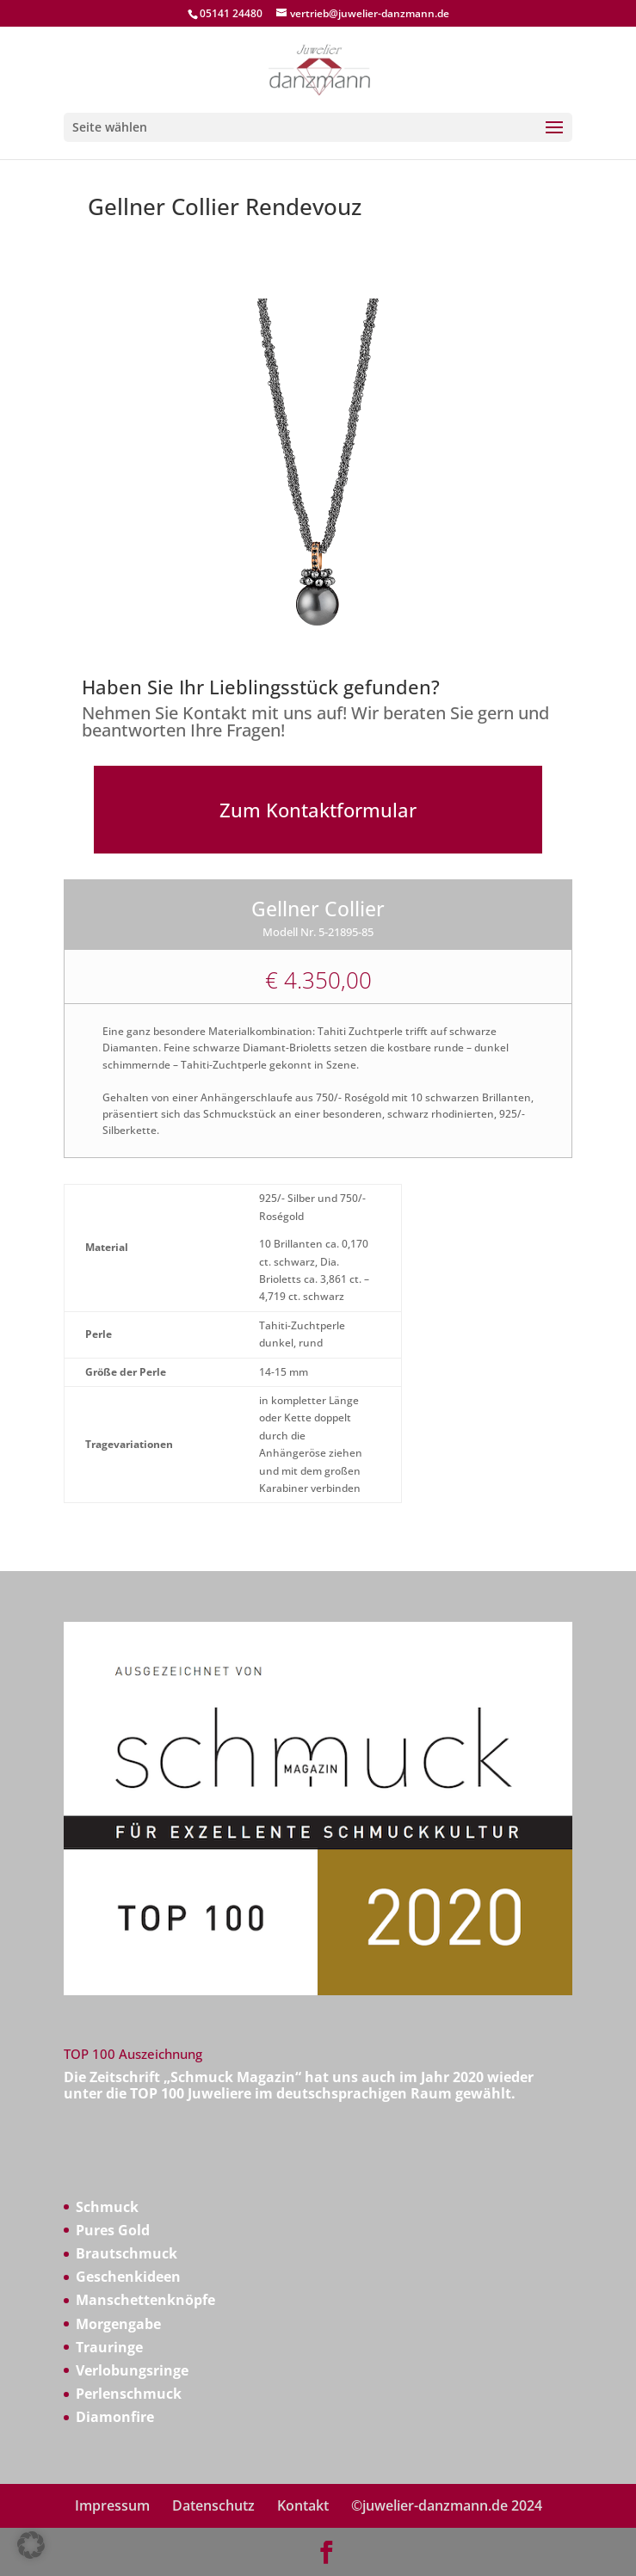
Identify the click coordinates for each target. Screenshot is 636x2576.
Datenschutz (213, 2505)
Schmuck (107, 2206)
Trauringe (109, 2347)
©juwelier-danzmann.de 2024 (446, 2505)
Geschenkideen (128, 2276)
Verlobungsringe (132, 2370)
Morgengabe (118, 2323)
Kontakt (303, 2505)
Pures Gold (113, 2230)
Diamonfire (115, 2416)
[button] (31, 2545)
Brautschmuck (126, 2253)
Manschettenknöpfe (145, 2299)
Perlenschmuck (129, 2393)
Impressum (112, 2505)
